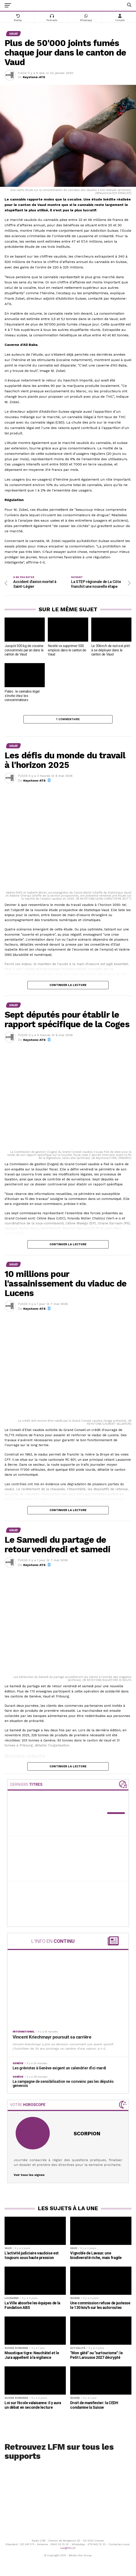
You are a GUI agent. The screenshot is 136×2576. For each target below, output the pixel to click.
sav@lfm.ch (67, 2549)
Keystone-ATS (34, 77)
